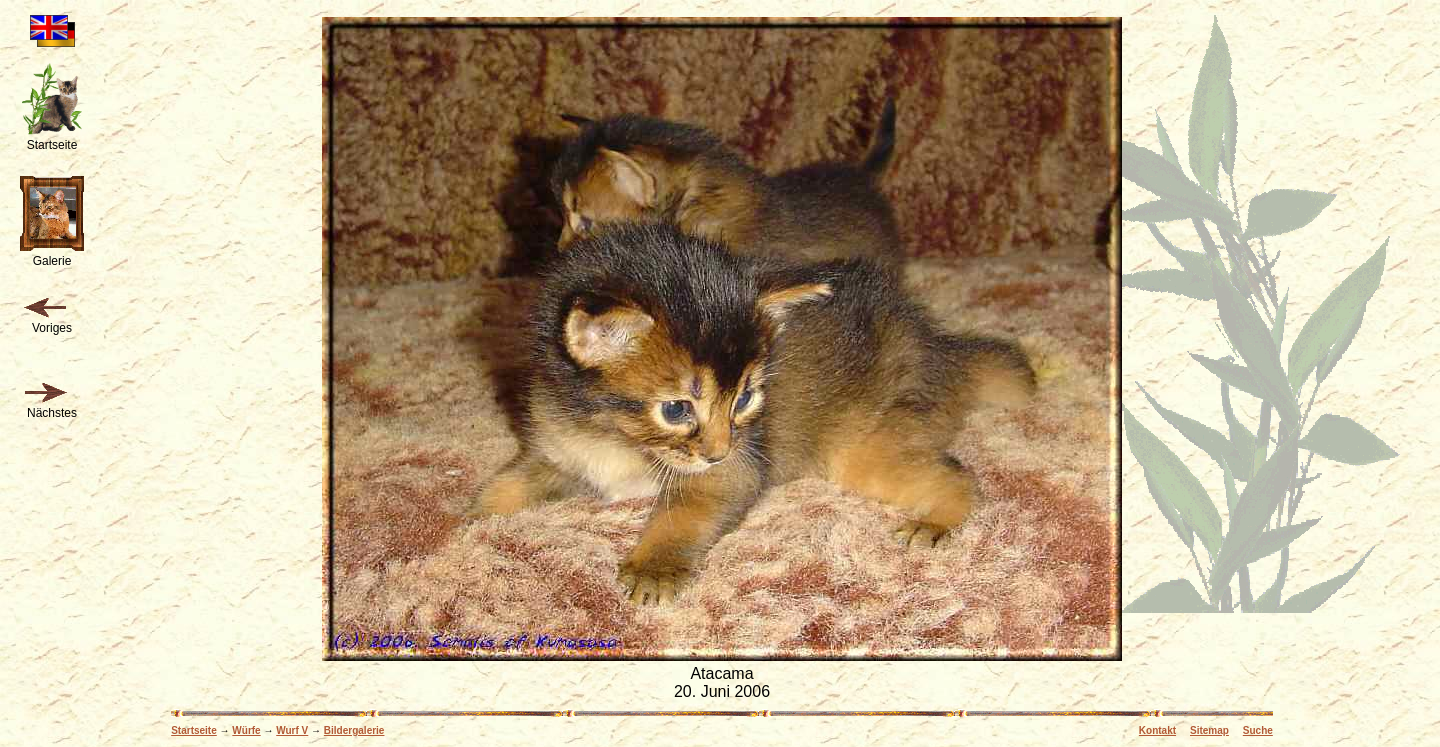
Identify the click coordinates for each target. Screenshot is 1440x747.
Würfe (246, 730)
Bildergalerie (354, 730)
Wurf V (292, 730)
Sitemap (1209, 730)
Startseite (194, 730)
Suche (1258, 730)
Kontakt (1157, 730)
